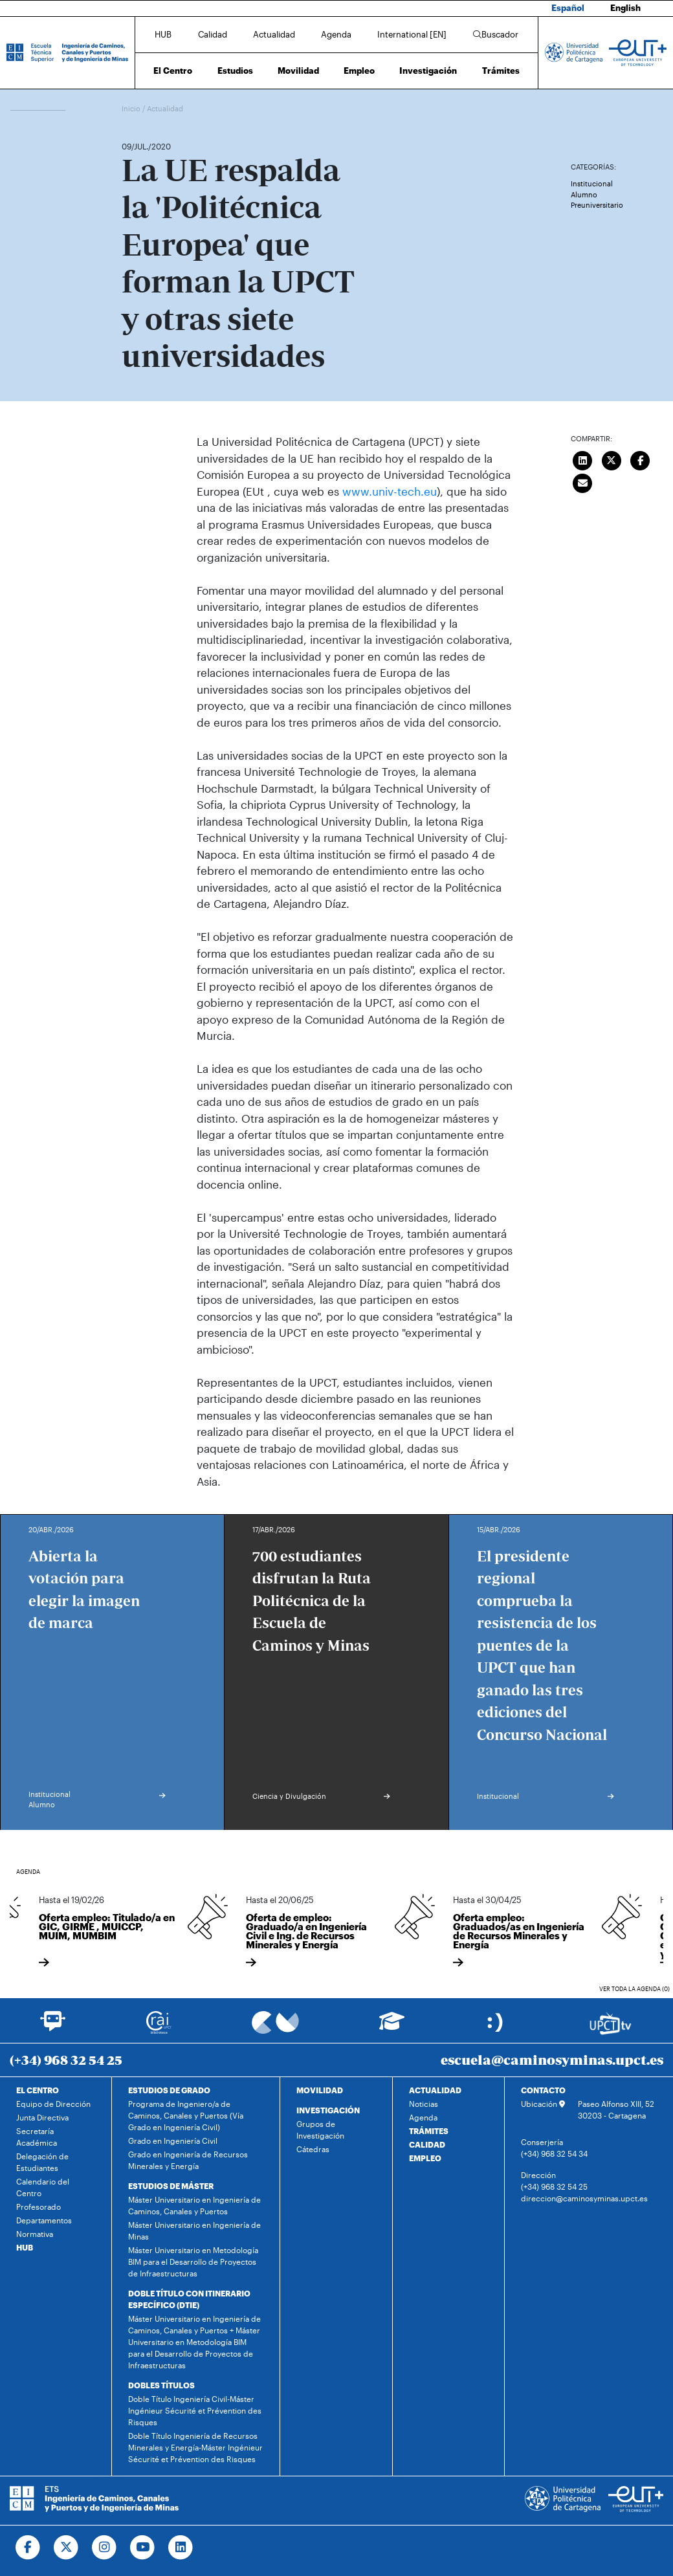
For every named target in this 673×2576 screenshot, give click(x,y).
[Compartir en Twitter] (611, 458)
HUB (163, 34)
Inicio (132, 108)
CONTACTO (543, 2090)
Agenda (336, 34)
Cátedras (312, 2148)
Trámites (501, 70)
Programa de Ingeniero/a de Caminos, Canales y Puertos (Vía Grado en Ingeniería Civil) (185, 2115)
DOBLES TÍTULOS (161, 2385)
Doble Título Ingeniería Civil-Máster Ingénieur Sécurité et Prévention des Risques (194, 2410)
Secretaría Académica (36, 2136)
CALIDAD (427, 2144)
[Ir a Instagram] (104, 2547)
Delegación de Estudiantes (42, 2162)
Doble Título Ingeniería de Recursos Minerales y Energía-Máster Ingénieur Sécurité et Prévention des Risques (195, 2447)
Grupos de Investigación (320, 2129)
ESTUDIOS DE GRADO (169, 2090)
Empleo (359, 70)
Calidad (212, 34)
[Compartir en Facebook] (640, 458)
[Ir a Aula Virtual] (391, 2027)
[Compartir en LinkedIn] (583, 458)
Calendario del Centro (42, 2187)
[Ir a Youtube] (142, 2547)
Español (567, 8)
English (625, 8)
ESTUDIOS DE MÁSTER (171, 2185)
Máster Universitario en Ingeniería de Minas (194, 2230)
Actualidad (274, 34)
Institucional (592, 183)
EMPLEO (425, 2158)
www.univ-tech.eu (389, 491)
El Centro (172, 70)
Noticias (423, 2103)
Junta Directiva (42, 2117)
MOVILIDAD (319, 2090)
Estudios (235, 70)
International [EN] (412, 34)
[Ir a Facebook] (28, 2547)
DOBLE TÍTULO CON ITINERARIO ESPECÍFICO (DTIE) (189, 2299)
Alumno (584, 194)
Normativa (34, 2233)
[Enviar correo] (583, 481)
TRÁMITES (428, 2130)
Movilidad (298, 70)
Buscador (495, 34)
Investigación (428, 70)
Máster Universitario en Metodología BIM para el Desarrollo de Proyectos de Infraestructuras (193, 2261)
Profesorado (38, 2206)
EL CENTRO (37, 2090)
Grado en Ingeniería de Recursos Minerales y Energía (188, 2160)
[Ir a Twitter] (66, 2547)
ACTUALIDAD (435, 2090)
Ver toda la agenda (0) (634, 1988)
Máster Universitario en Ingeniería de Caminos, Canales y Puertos (194, 2205)
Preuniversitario (597, 205)
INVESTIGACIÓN (328, 2110)
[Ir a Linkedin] (180, 2547)
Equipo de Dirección (53, 2103)
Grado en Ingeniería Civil (172, 2140)
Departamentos (44, 2220)
